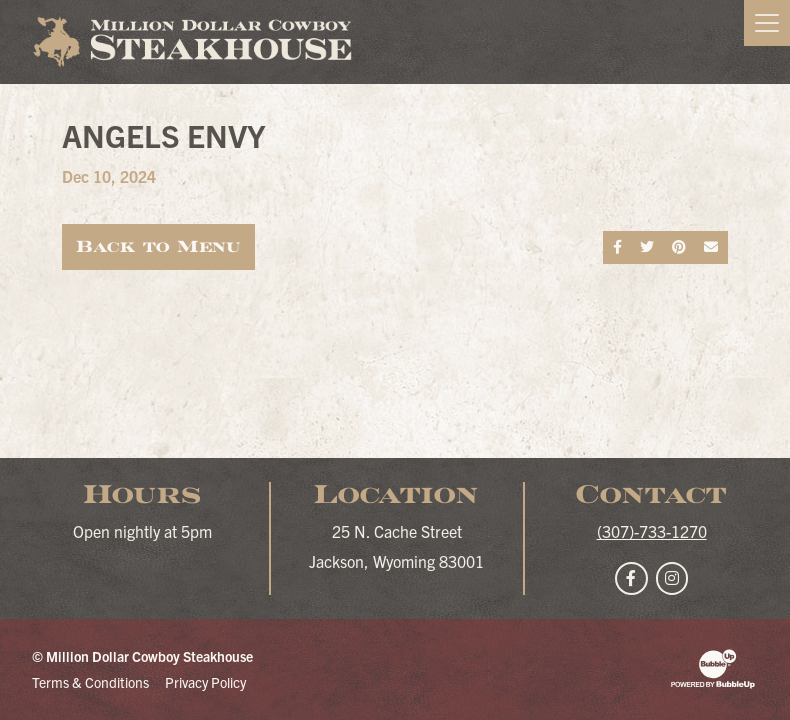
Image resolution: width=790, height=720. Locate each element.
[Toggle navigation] (767, 23)
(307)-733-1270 (652, 531)
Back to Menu (158, 246)
